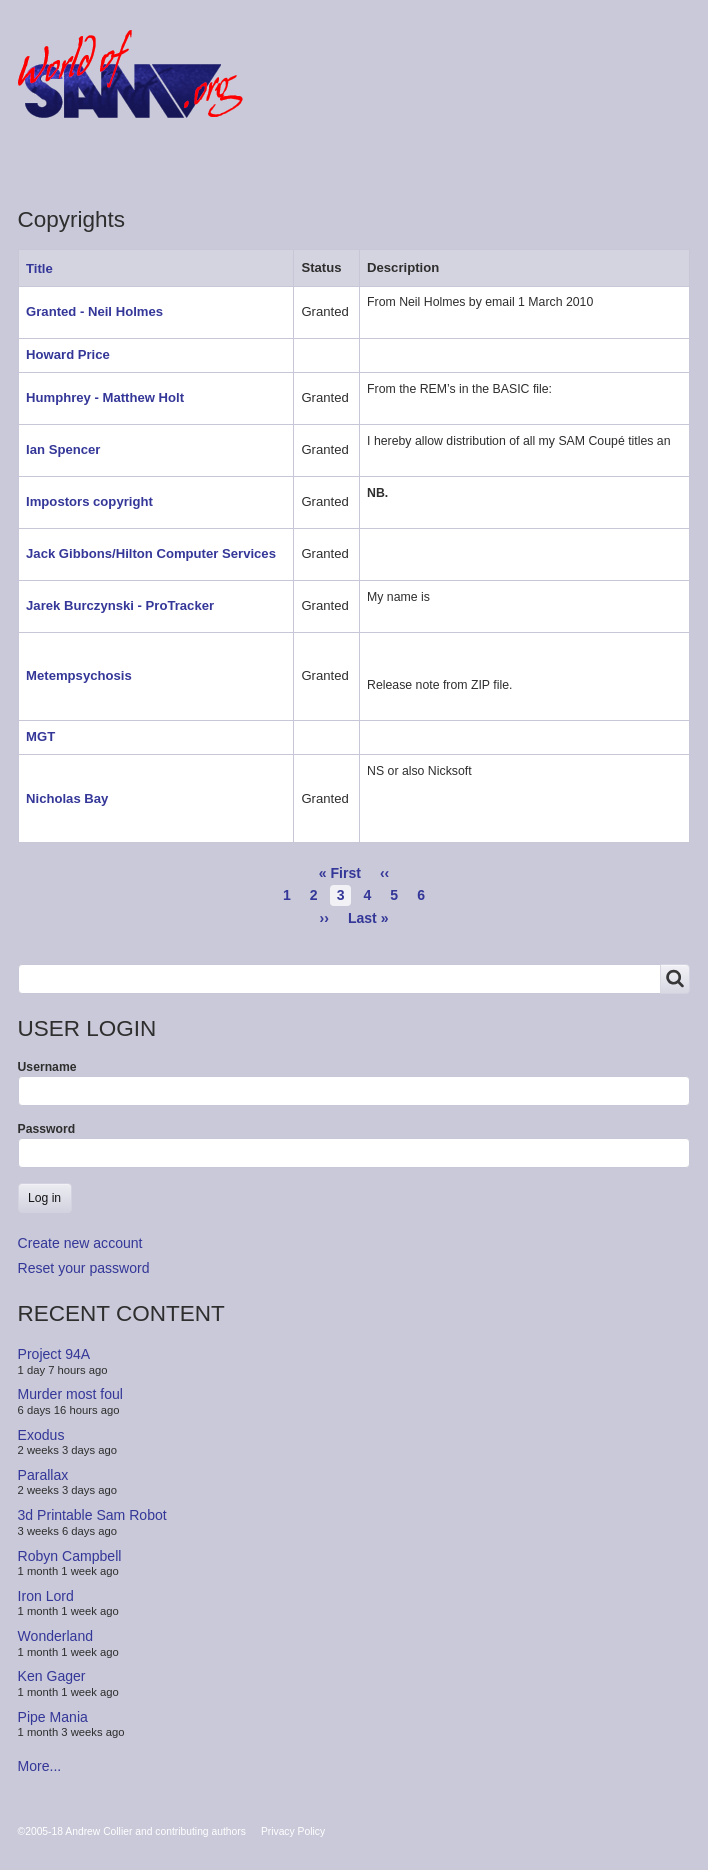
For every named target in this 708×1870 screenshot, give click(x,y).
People (251, 163)
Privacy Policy (293, 1831)
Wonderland (56, 1636)
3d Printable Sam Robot (92, 1515)
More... (40, 1766)
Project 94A (54, 1354)
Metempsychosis (79, 675)
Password (47, 1129)
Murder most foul (70, 1394)
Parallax (43, 1475)
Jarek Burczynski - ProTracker (120, 605)
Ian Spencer (63, 449)
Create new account (80, 1243)
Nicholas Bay (67, 798)
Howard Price (68, 354)
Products (155, 163)
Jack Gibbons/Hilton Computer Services (151, 553)
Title (47, 268)
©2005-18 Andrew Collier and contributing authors (132, 1831)
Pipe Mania (53, 1717)
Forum (60, 163)
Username (47, 1067)
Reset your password (84, 1268)
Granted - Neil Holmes (94, 311)
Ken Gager (52, 1676)
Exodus (41, 1434)
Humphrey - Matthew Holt (105, 397)
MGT (40, 736)
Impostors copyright (89, 501)
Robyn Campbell (70, 1555)
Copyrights (355, 163)
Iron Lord (46, 1596)
